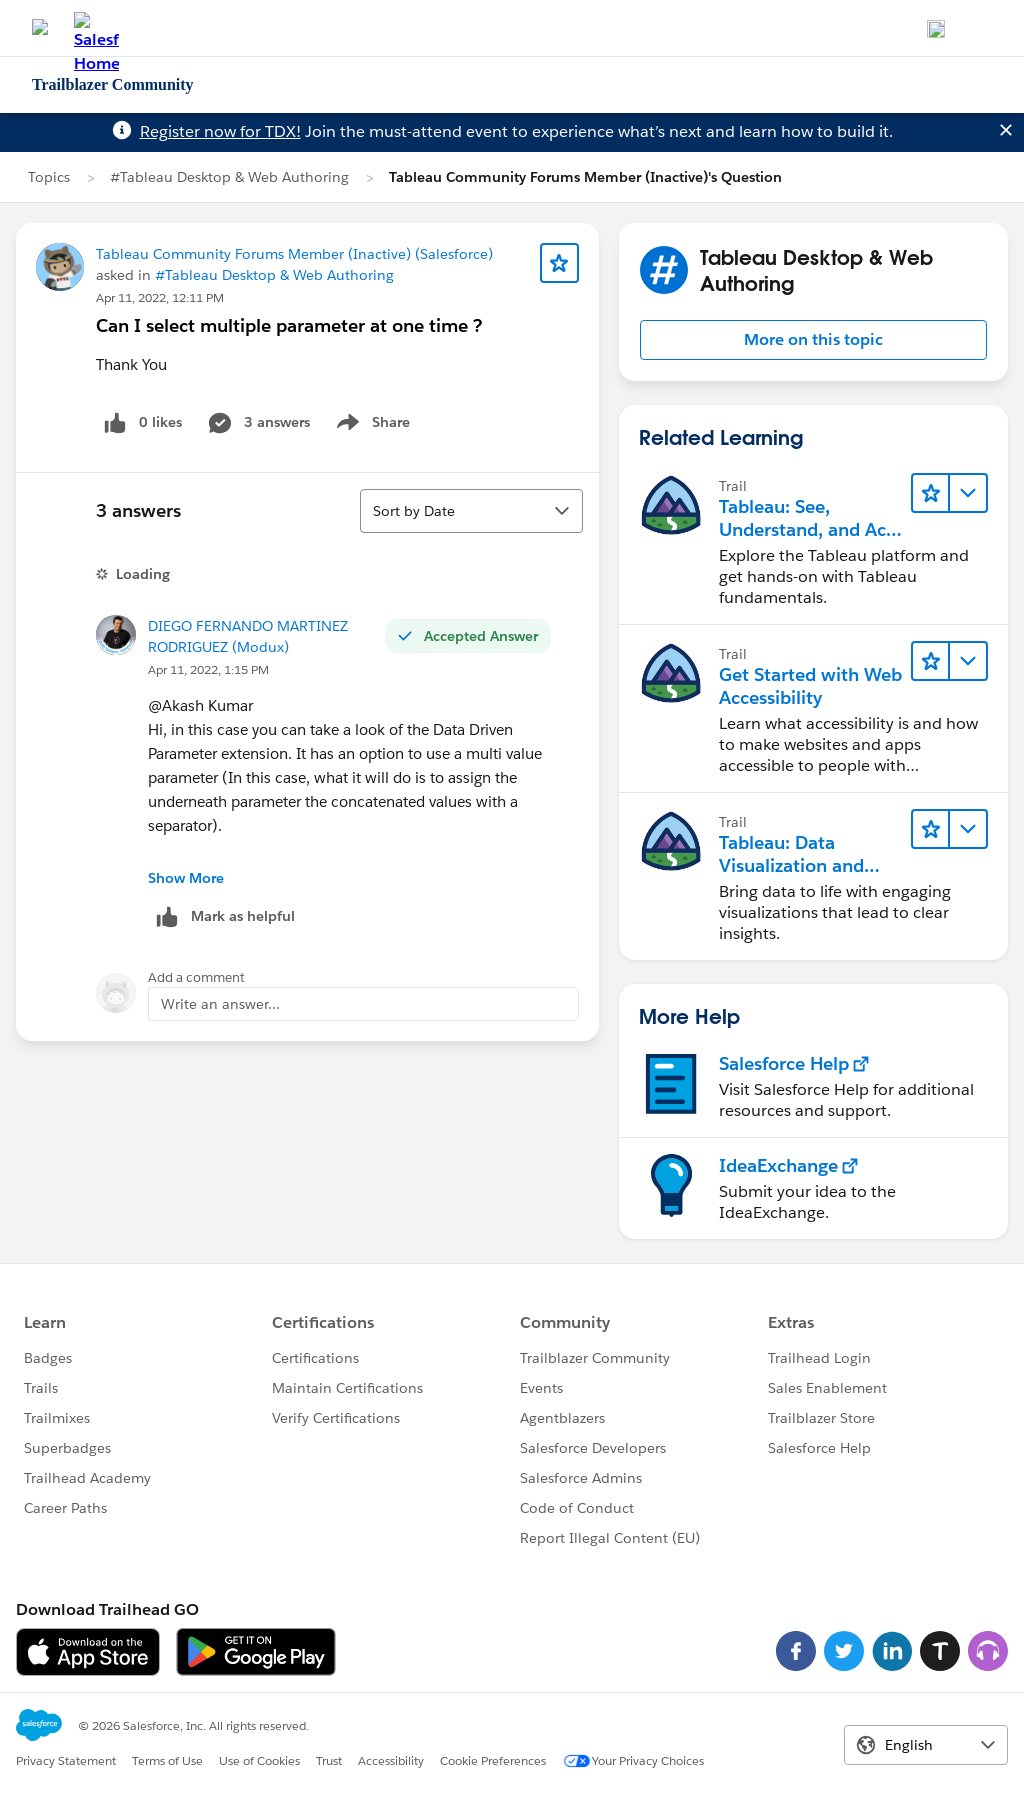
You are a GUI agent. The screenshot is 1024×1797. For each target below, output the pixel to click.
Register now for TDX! (220, 131)
